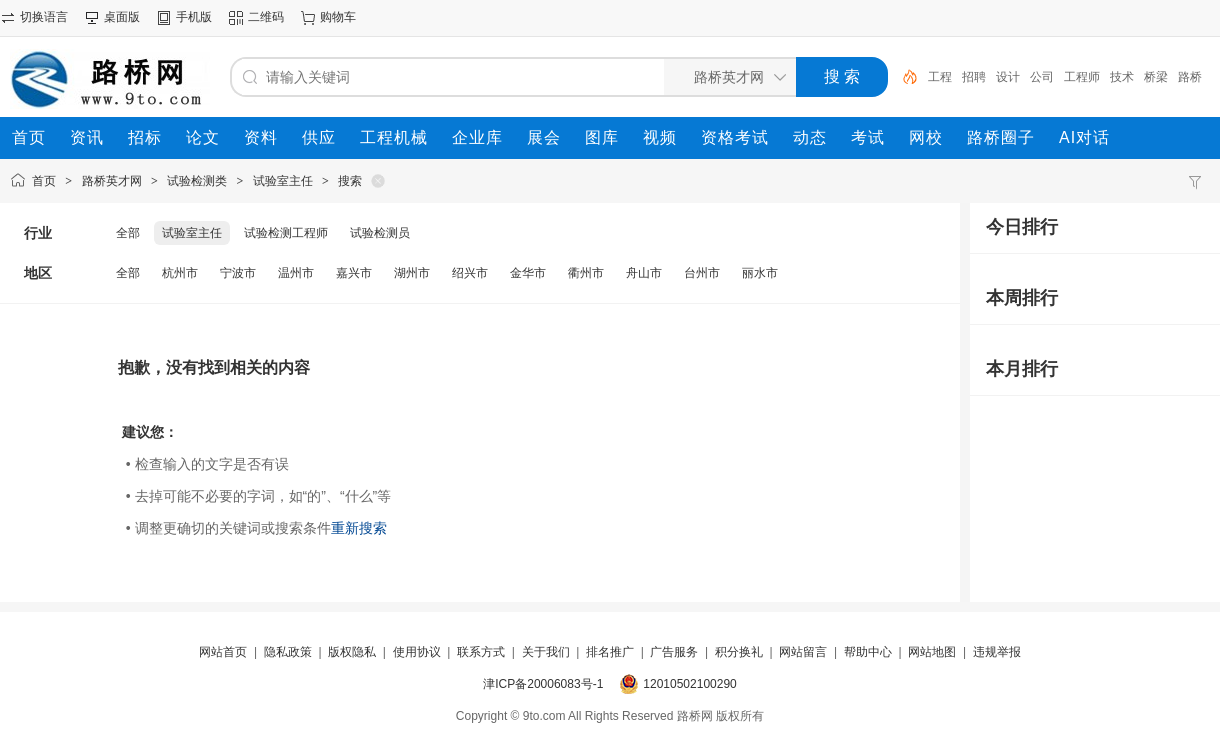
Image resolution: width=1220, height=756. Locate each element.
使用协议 (417, 652)
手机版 (194, 17)
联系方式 (481, 652)
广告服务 (674, 652)
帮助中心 (868, 652)
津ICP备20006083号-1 (543, 684)
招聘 (974, 77)
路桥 (1190, 77)
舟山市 (644, 273)
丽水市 (760, 273)
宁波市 (238, 273)
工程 (940, 77)
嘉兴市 (354, 273)
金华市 (528, 273)
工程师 (1082, 77)
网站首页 (223, 652)
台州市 (702, 273)
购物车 (338, 17)
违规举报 (997, 652)
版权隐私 (352, 652)
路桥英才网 (112, 181)
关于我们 (546, 652)
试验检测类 (197, 181)
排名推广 (610, 652)
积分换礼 (739, 652)
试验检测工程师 (286, 233)
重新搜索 (359, 528)
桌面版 (122, 17)
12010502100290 (689, 684)
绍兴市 (470, 273)
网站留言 (803, 652)
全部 (128, 233)
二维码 (266, 17)
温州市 (296, 273)
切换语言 (44, 17)
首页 (44, 181)
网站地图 (932, 652)
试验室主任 (283, 181)
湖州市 (412, 273)
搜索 (350, 181)
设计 (1008, 77)
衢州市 (586, 273)
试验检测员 (380, 233)
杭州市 (180, 273)
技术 (1122, 77)
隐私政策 (288, 652)
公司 (1042, 77)
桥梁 (1156, 77)
